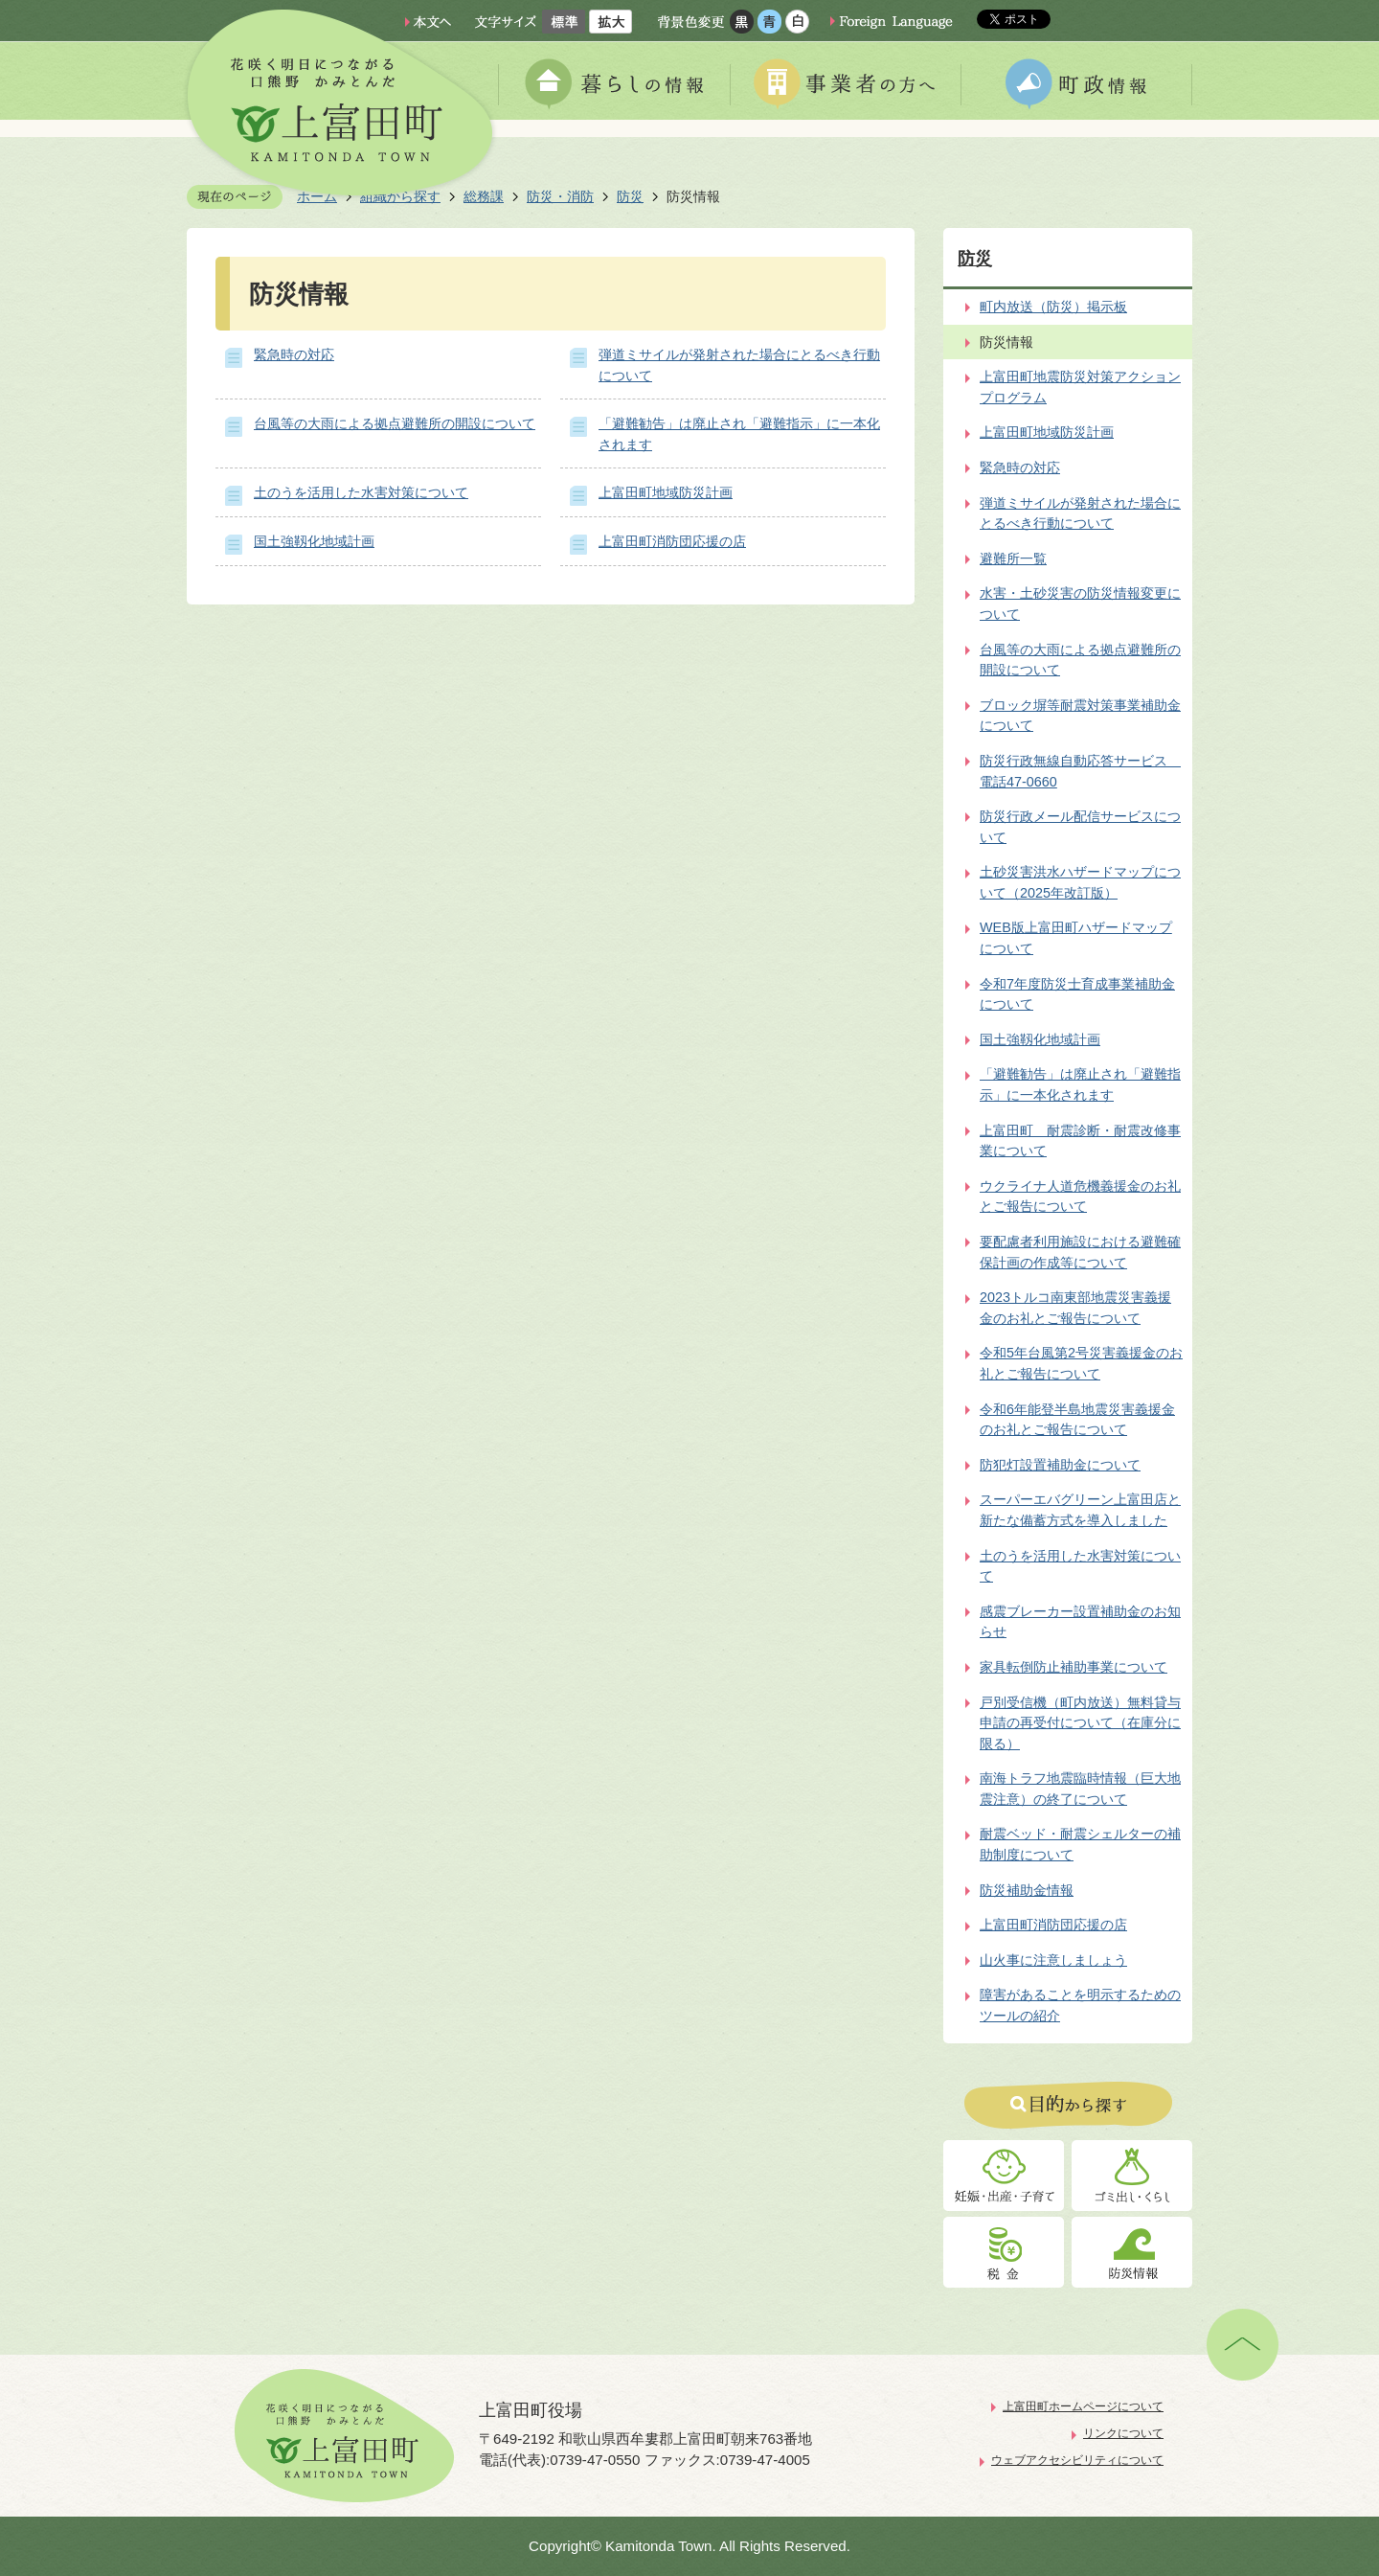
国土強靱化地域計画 (314, 541)
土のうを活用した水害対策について (361, 492)
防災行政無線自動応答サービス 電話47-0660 (1080, 771)
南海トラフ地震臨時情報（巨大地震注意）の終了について (1080, 1788)
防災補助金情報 (1027, 1890)
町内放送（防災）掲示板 (1053, 306)
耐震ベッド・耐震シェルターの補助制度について (1080, 1844)
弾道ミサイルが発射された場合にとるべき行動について (1080, 513)
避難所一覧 (1013, 558)
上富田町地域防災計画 (666, 492)
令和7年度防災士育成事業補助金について (1077, 994)
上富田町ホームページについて (1083, 2406)
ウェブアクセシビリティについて (1077, 2460)
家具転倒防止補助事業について (1073, 1667)
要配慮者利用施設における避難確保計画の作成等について (1080, 1252)
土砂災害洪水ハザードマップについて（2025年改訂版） (1080, 882)
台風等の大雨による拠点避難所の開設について (394, 423)
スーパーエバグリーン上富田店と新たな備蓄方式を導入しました (1080, 1510)
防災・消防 (560, 196)
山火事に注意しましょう (1053, 1960)
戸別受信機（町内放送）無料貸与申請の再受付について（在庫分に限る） (1080, 1723)
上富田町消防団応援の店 (672, 541)
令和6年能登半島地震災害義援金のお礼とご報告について (1077, 1420)
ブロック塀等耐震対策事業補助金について (1080, 715)
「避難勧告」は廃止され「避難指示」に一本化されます (1080, 1084)
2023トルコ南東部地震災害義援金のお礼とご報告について (1075, 1307)
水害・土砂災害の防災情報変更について (1080, 603)
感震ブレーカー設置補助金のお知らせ (1080, 1622)
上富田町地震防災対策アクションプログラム (1080, 387)
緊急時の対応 (294, 354)
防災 (630, 196)
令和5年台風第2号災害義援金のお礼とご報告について (1081, 1363)
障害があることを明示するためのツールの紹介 (1080, 2005)
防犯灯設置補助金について (1060, 1464)
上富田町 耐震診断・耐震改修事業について (1080, 1141)
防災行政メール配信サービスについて (1080, 827)
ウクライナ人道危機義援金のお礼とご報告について (1080, 1196)
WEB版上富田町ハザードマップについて (1076, 938)
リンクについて (1123, 2433)
